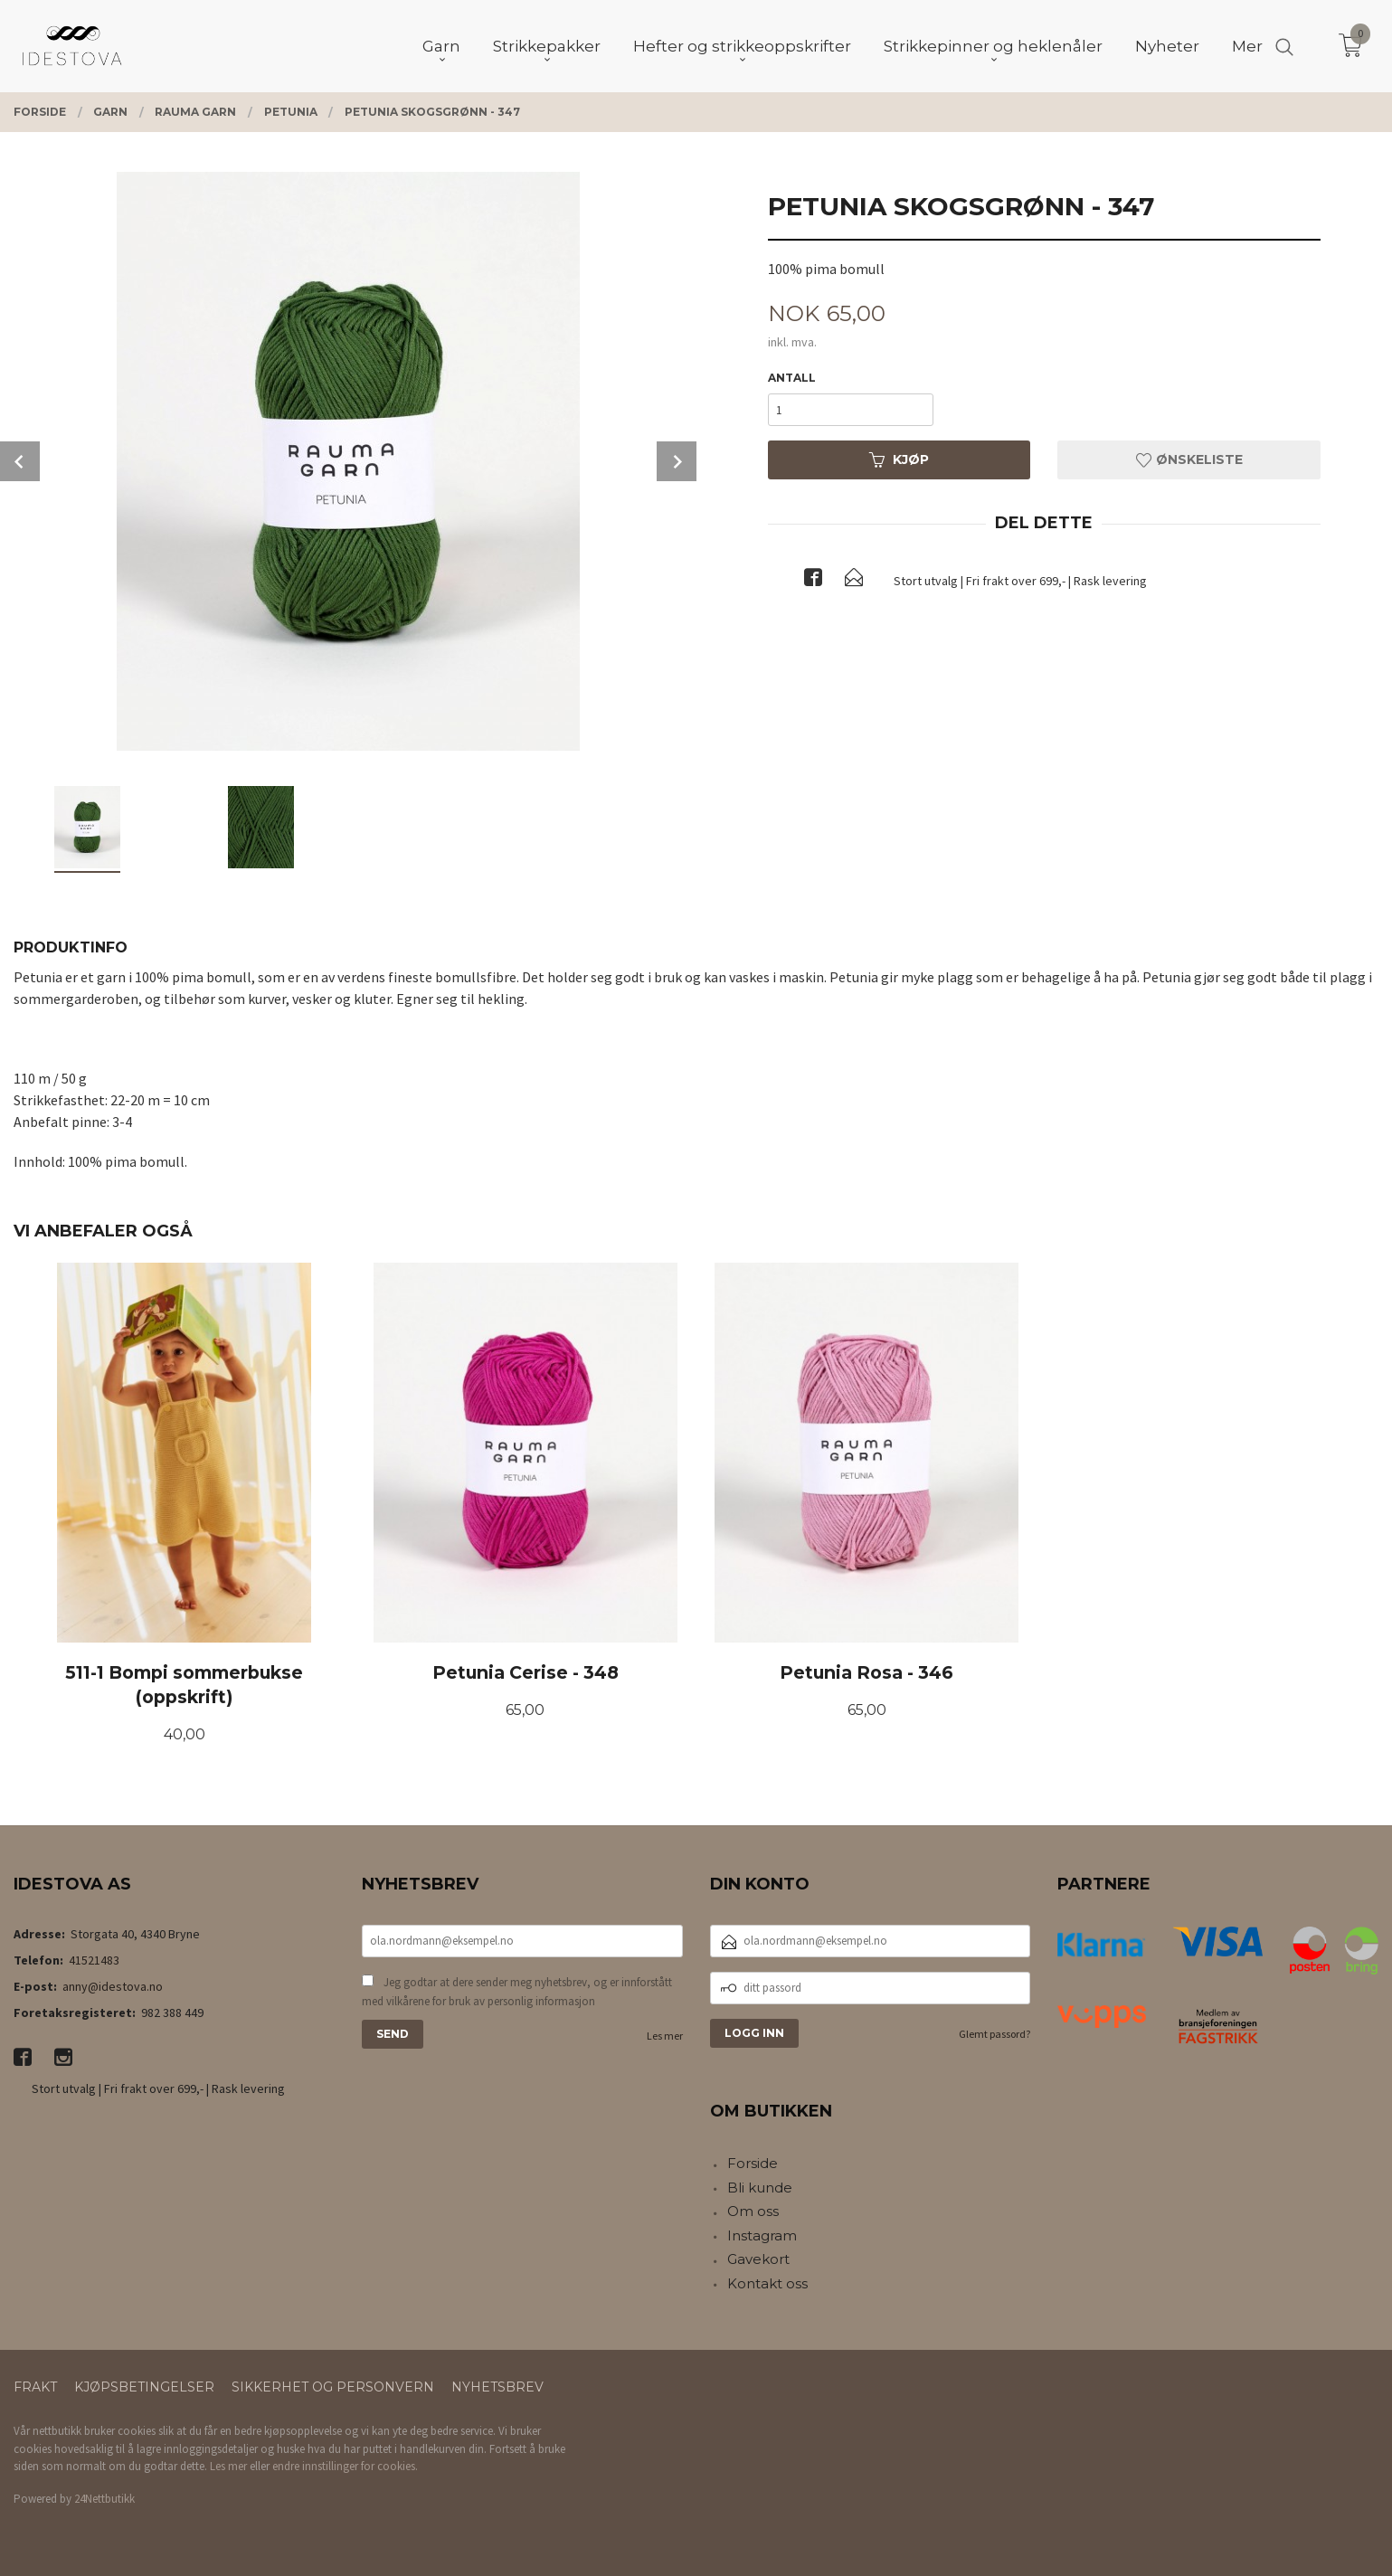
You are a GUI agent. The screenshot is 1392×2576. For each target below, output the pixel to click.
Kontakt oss (767, 2283)
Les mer (665, 2035)
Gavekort (758, 2259)
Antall (792, 377)
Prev (20, 461)
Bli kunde (759, 2187)
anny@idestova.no (112, 1986)
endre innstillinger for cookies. (345, 2466)
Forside (752, 2163)
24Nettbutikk (104, 2498)
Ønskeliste (1189, 459)
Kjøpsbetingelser (144, 2387)
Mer (1247, 46)
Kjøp (899, 459)
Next (676, 461)
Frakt (35, 2387)
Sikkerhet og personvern (333, 2387)
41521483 (94, 1960)
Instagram (762, 2235)
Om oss (753, 2211)
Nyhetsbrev (497, 2387)
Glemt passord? (994, 2034)
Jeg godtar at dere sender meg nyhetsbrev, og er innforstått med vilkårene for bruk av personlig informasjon (517, 1992)
